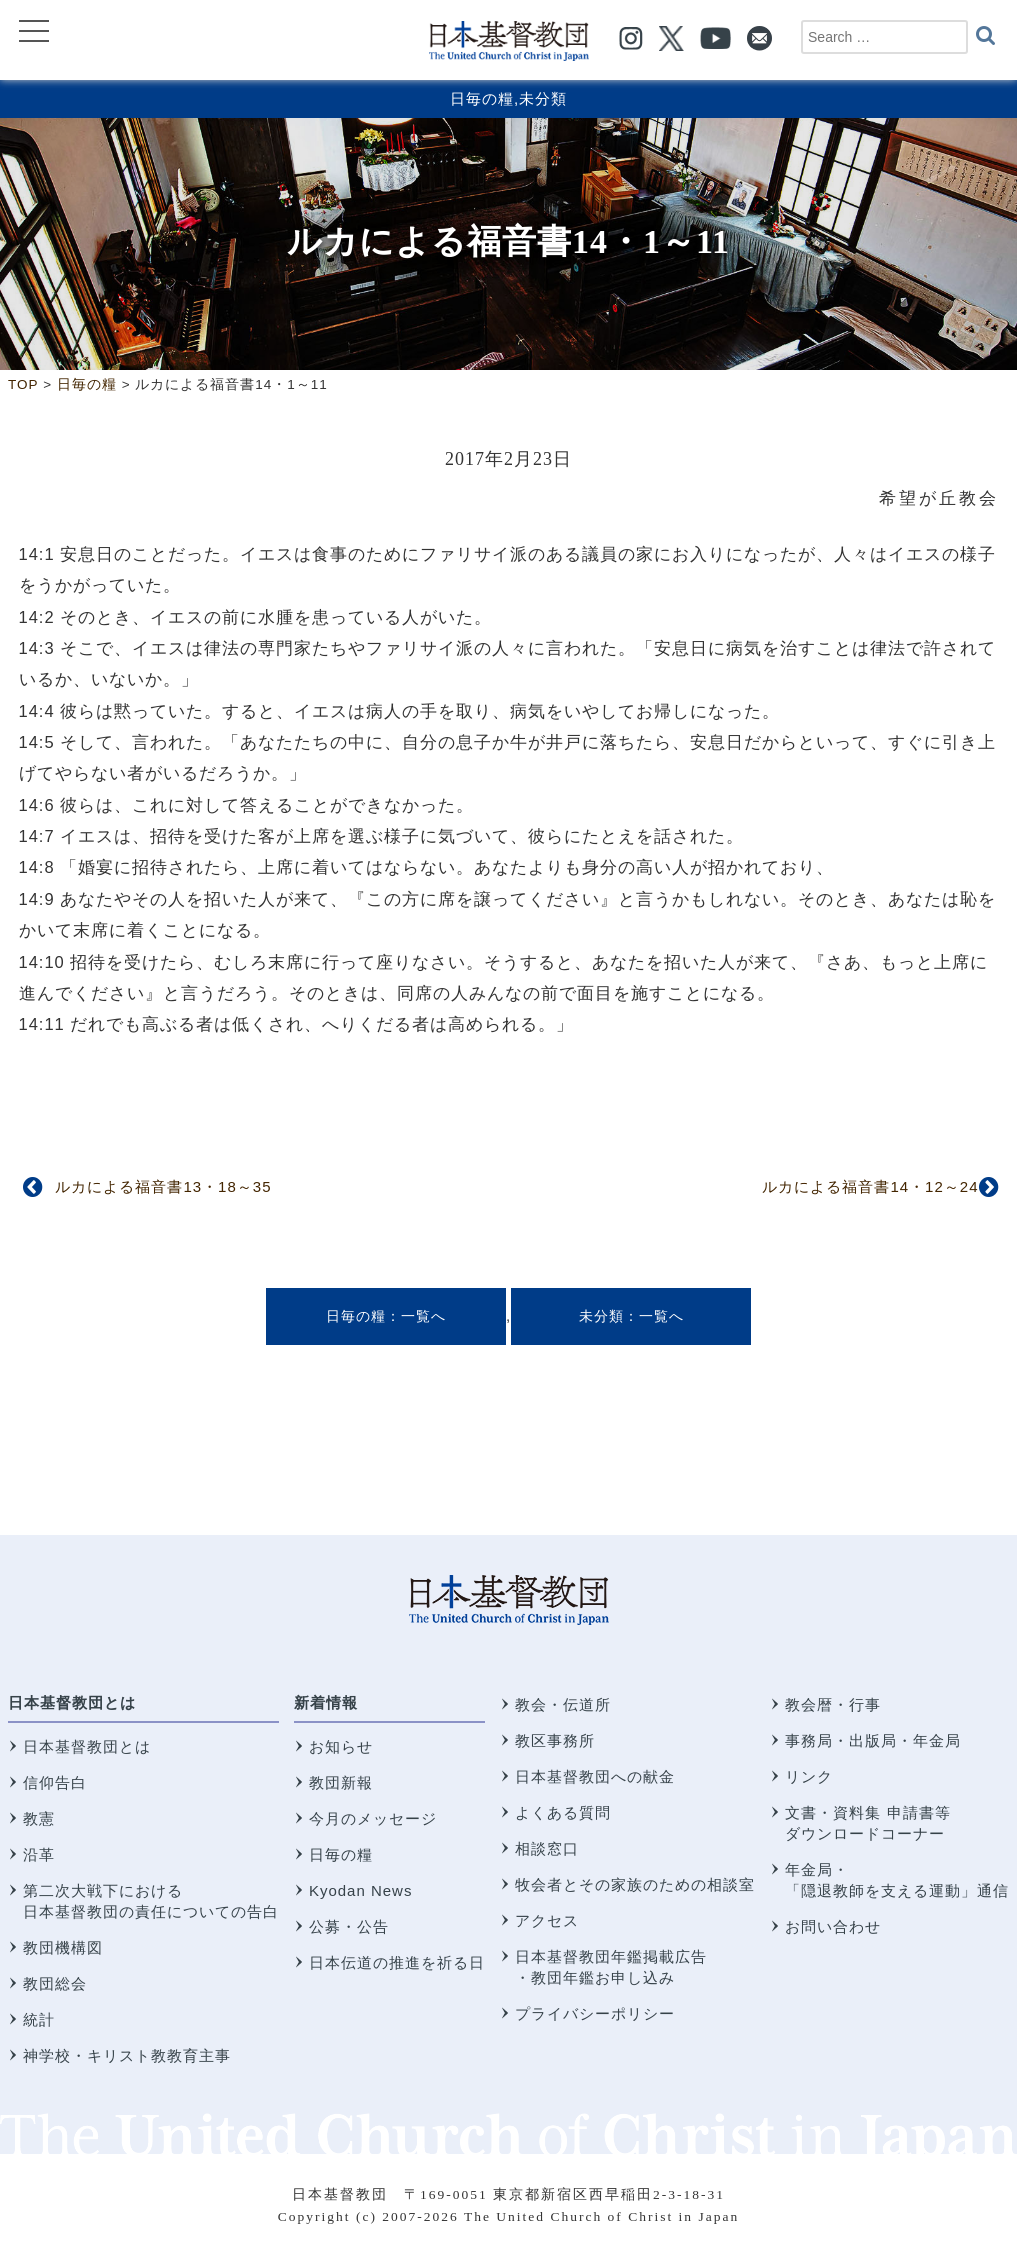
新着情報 (326, 1702)
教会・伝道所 (563, 1704)
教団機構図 (63, 1947)
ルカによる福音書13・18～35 (163, 1186)
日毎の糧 (482, 98)
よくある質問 (563, 1812)
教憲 (39, 1818)
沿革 (39, 1854)
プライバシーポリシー (595, 2013)
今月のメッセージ (373, 1818)
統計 (39, 2019)
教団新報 (341, 1782)
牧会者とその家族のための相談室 (635, 1884)
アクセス (547, 1920)
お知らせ (341, 1746)
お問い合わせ (833, 1926)
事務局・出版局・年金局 (873, 1740)
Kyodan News (361, 1890)
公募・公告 (349, 1926)
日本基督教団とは (72, 1702)
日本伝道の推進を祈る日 (397, 1962)
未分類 (543, 98)
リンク (809, 1776)
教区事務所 (555, 1740)
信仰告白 (55, 1782)
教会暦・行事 (833, 1704)
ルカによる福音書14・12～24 (870, 1186)
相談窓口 (547, 1848)
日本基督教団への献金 (595, 1776)
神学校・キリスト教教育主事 (127, 2055)
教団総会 (55, 1983)
